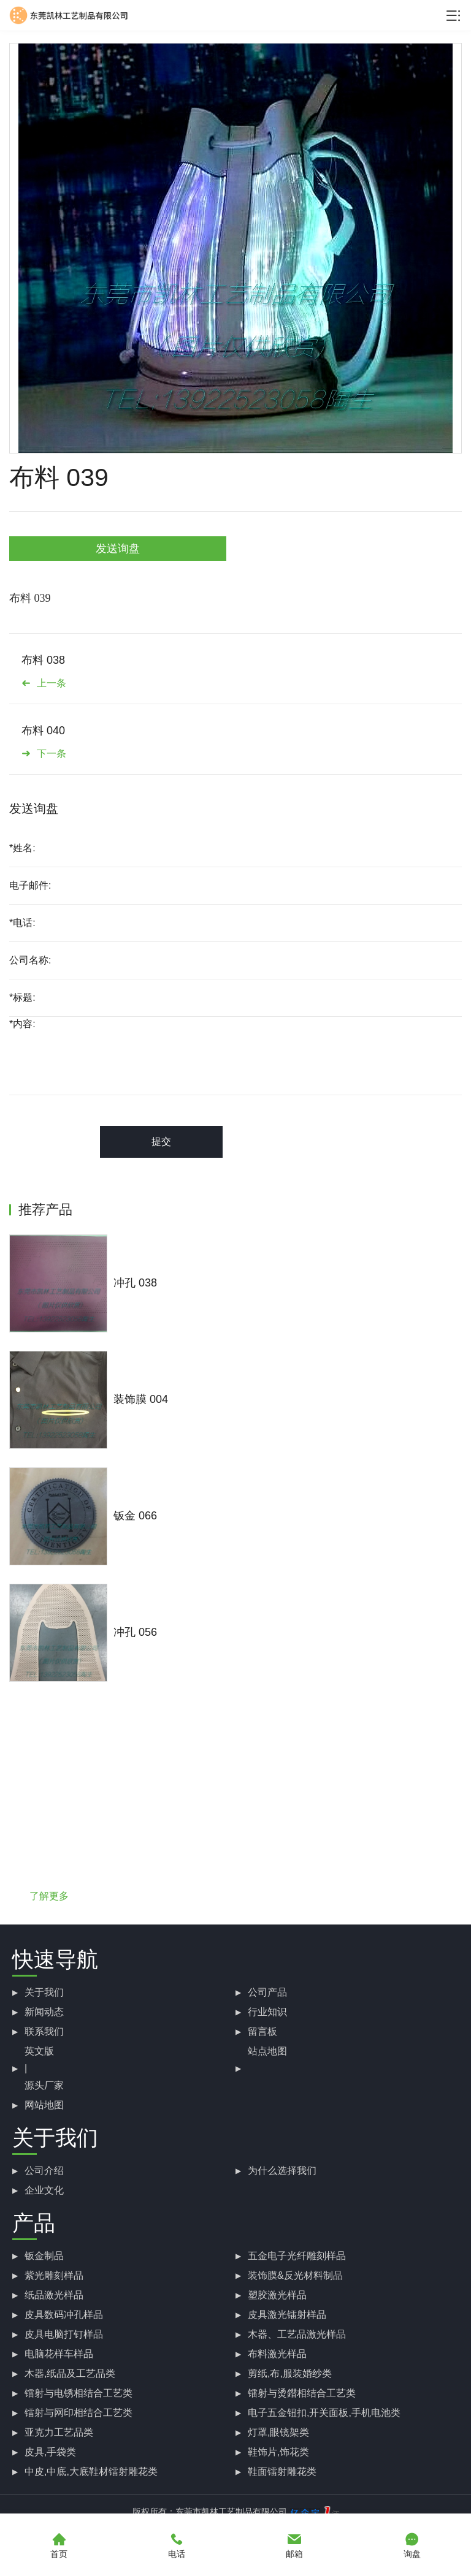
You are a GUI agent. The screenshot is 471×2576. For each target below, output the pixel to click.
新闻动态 (44, 2012)
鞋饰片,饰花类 (278, 2452)
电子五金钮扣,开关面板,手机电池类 (324, 2412)
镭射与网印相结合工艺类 (78, 2412)
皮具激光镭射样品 (287, 2314)
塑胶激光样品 (277, 2295)
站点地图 (267, 2051)
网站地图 (44, 2105)
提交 (161, 1141)
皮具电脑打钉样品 (64, 2334)
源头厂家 (44, 2085)
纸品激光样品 (54, 2295)
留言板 (262, 2031)
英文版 (39, 2051)
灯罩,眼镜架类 (278, 2432)
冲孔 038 (135, 1283)
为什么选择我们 (282, 2170)
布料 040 (43, 730)
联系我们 (44, 2031)
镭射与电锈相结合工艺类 (78, 2393)
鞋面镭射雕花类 (282, 2471)
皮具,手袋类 (50, 2452)
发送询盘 (118, 548)
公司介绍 (44, 2170)
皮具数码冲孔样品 (64, 2314)
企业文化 (44, 2190)
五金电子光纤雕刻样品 (297, 2256)
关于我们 (44, 1992)
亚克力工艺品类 (59, 2432)
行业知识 (267, 2012)
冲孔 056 (135, 1632)
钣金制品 (44, 2256)
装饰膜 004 (140, 1399)
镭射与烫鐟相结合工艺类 (302, 2393)
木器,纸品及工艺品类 (70, 2373)
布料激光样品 (277, 2354)
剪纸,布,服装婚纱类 (290, 2373)
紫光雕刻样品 (54, 2275)
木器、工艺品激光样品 (297, 2334)
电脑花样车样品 (59, 2354)
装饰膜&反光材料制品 (295, 2275)
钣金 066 (135, 1516)
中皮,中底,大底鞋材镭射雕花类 (91, 2471)
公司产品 (267, 1992)
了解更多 (49, 1896)
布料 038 (43, 660)
